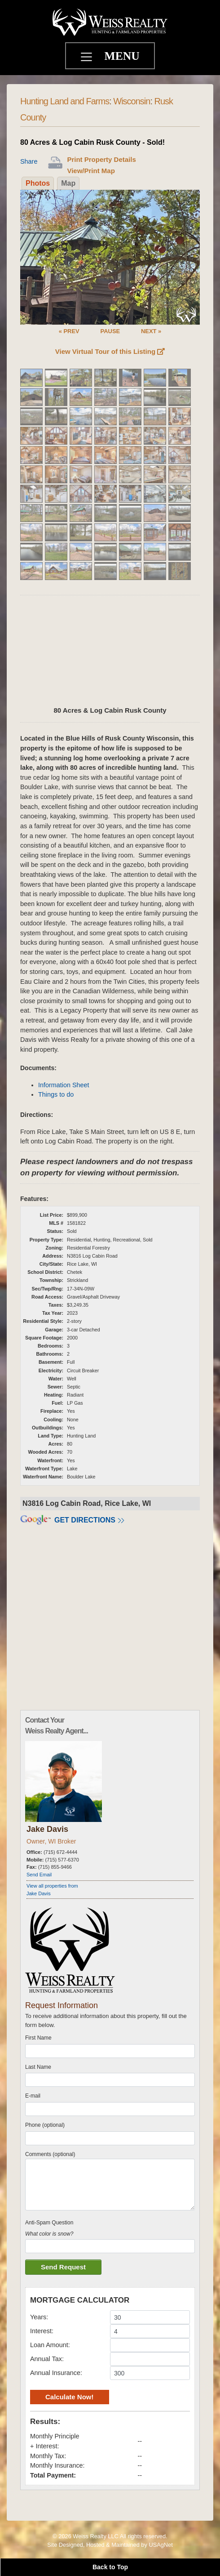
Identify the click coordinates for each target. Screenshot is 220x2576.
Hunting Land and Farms (64, 101)
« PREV (69, 331)
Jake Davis (47, 1829)
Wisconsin (131, 101)
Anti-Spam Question (49, 2222)
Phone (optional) (45, 2125)
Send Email (39, 1874)
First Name (38, 2038)
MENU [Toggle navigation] (122, 56)
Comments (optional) (50, 2154)
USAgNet (160, 2544)
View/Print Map (90, 170)
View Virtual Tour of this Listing (110, 351)
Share (28, 161)
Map (68, 183)
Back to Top (110, 2567)
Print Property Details (101, 159)
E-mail (32, 2096)
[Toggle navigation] (87, 58)
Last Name (38, 2067)
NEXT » (151, 331)
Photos (38, 183)
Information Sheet (63, 1085)
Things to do (56, 1094)
